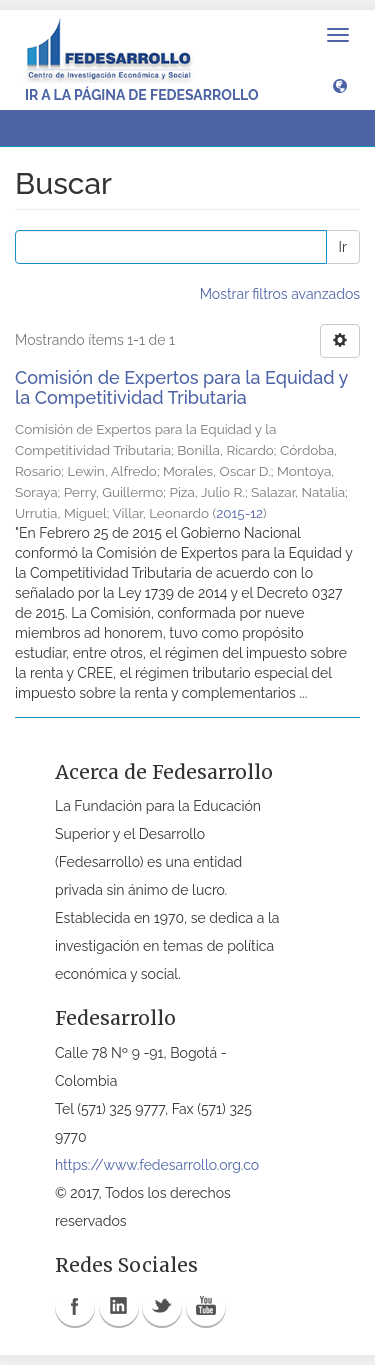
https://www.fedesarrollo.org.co (157, 1165)
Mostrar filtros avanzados (280, 294)
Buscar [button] (59, 128)
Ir (343, 247)
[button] (340, 85)
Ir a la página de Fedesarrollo (142, 95)
